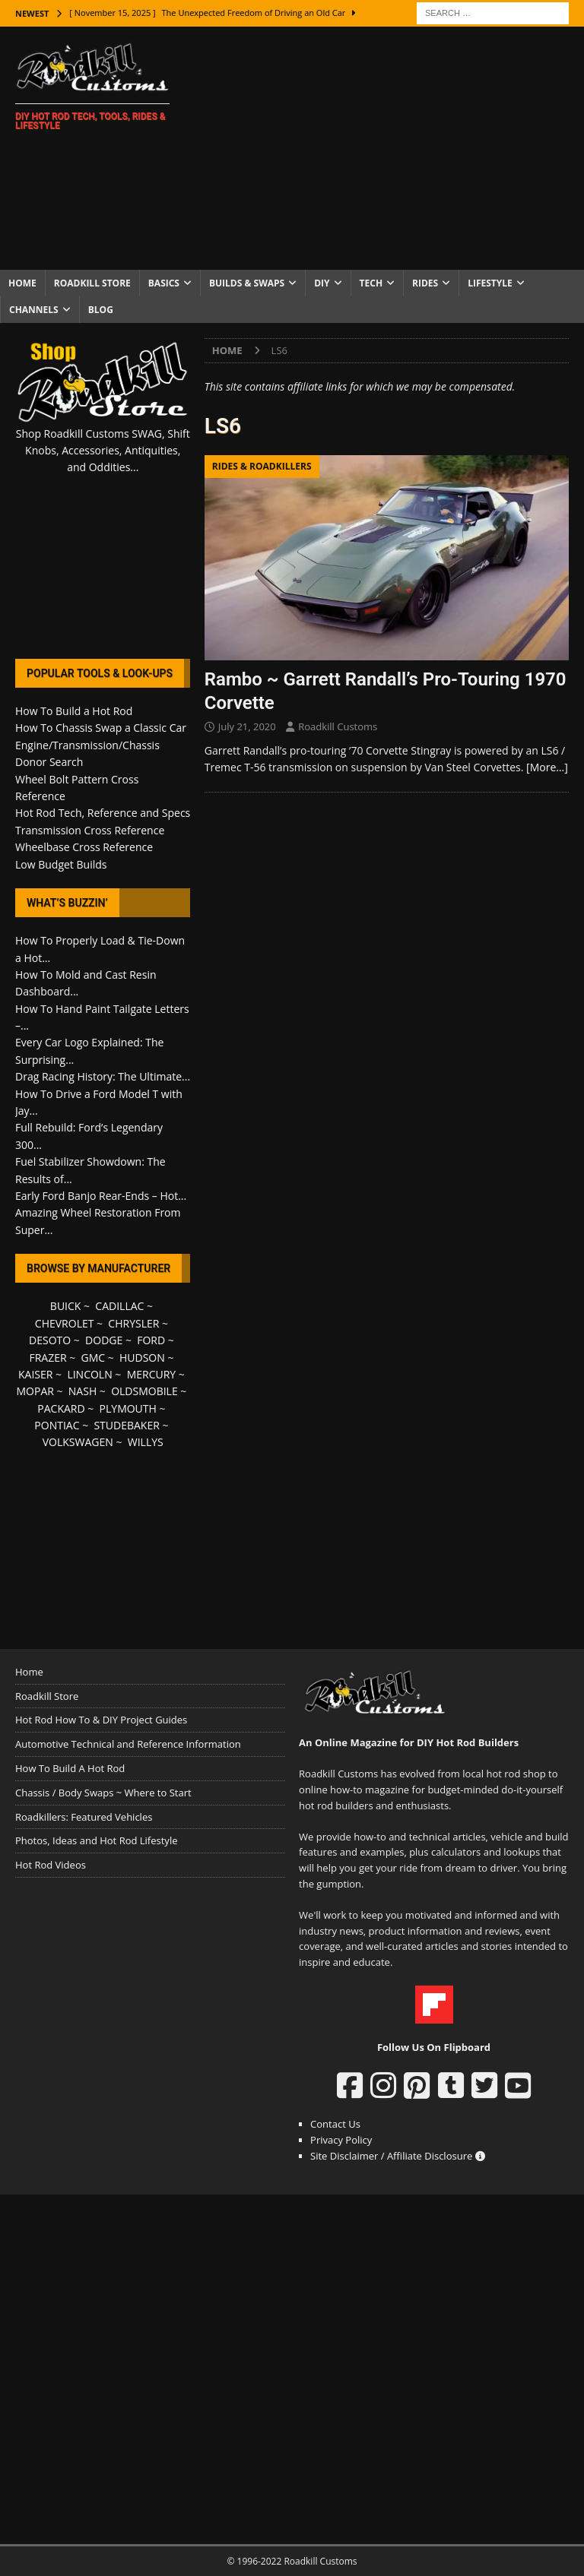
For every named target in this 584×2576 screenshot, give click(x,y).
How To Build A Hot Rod (70, 1768)
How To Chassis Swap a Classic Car (100, 727)
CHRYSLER (133, 1323)
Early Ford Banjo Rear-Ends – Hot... (100, 1195)
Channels (34, 309)
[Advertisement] (391, 148)
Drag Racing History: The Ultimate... (102, 1076)
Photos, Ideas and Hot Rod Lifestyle (96, 1840)
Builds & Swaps (246, 283)
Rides (425, 283)
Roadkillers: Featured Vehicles (83, 1817)
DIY (321, 283)
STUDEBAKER (126, 1425)
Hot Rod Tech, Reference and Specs (102, 812)
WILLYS (145, 1442)
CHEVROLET (64, 1323)
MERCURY (151, 1374)
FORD (151, 1340)
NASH (82, 1391)
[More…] (547, 767)
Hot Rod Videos (50, 1865)
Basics (163, 283)
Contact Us (335, 2124)
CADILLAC (119, 1306)
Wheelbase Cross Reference (84, 847)
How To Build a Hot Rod (73, 711)
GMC (93, 1357)
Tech (371, 283)
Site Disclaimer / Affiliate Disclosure (397, 2156)
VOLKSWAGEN (78, 1442)
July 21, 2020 (247, 726)
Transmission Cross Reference (89, 830)
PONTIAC (56, 1425)
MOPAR (34, 1391)
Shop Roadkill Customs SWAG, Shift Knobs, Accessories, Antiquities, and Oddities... (103, 450)
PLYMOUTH (128, 1408)
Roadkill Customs (337, 726)
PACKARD (60, 1408)
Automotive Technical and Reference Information (128, 1744)
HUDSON (142, 1357)
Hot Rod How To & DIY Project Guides (101, 1719)
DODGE (103, 1340)
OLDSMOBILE (144, 1391)
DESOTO (50, 1340)
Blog (100, 309)
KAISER (35, 1374)
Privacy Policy (341, 2140)
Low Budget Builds (60, 864)
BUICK (65, 1306)
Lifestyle (490, 283)
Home (22, 283)
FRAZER (47, 1357)
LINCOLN (89, 1374)
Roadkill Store (92, 283)
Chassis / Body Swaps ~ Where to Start (103, 1792)
